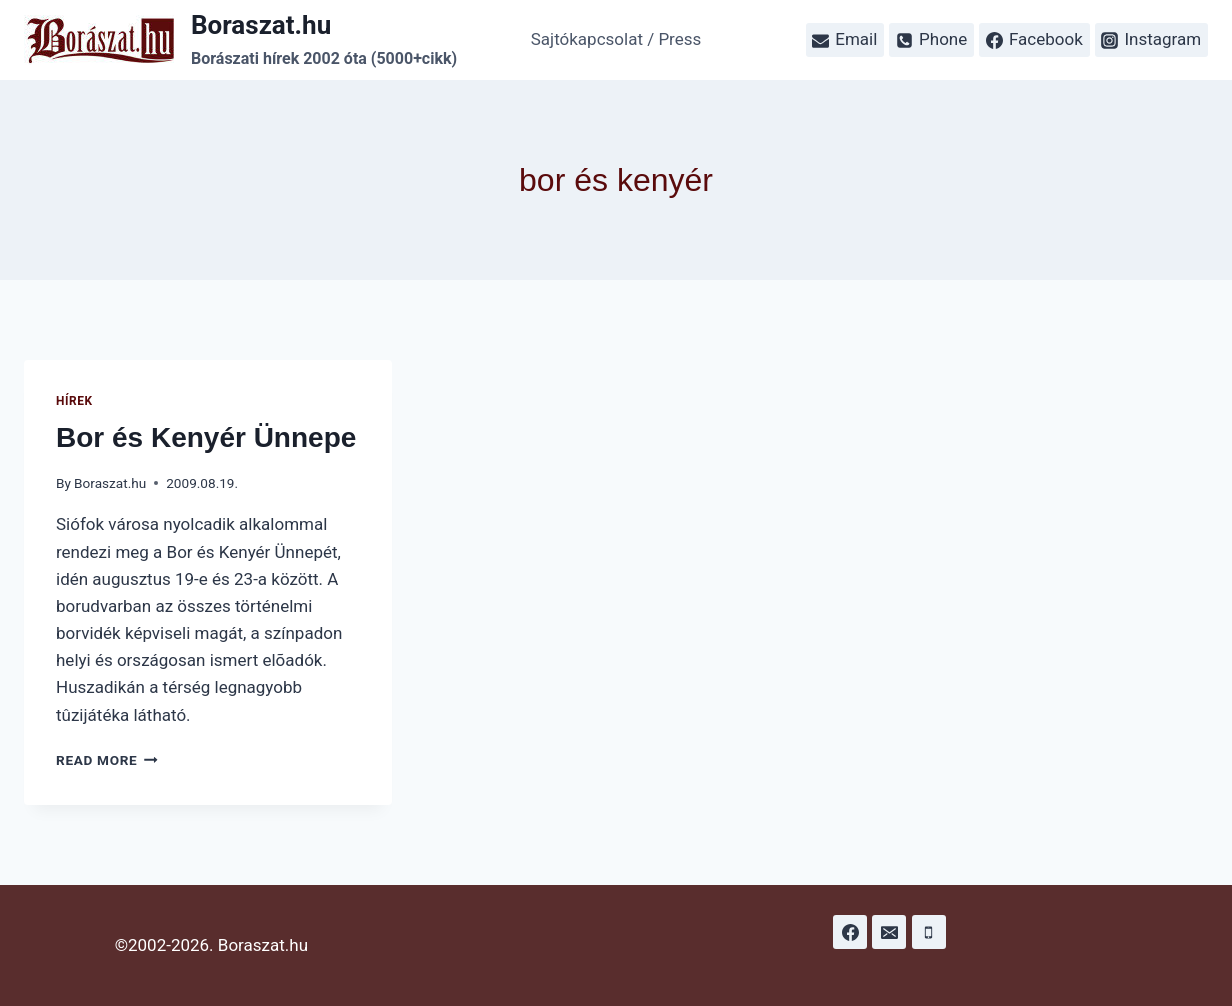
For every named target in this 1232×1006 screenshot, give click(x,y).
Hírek (74, 401)
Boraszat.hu (110, 483)
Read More (107, 760)
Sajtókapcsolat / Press (616, 39)
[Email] (889, 932)
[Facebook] (850, 932)
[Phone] (929, 932)
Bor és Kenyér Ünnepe (206, 437)
